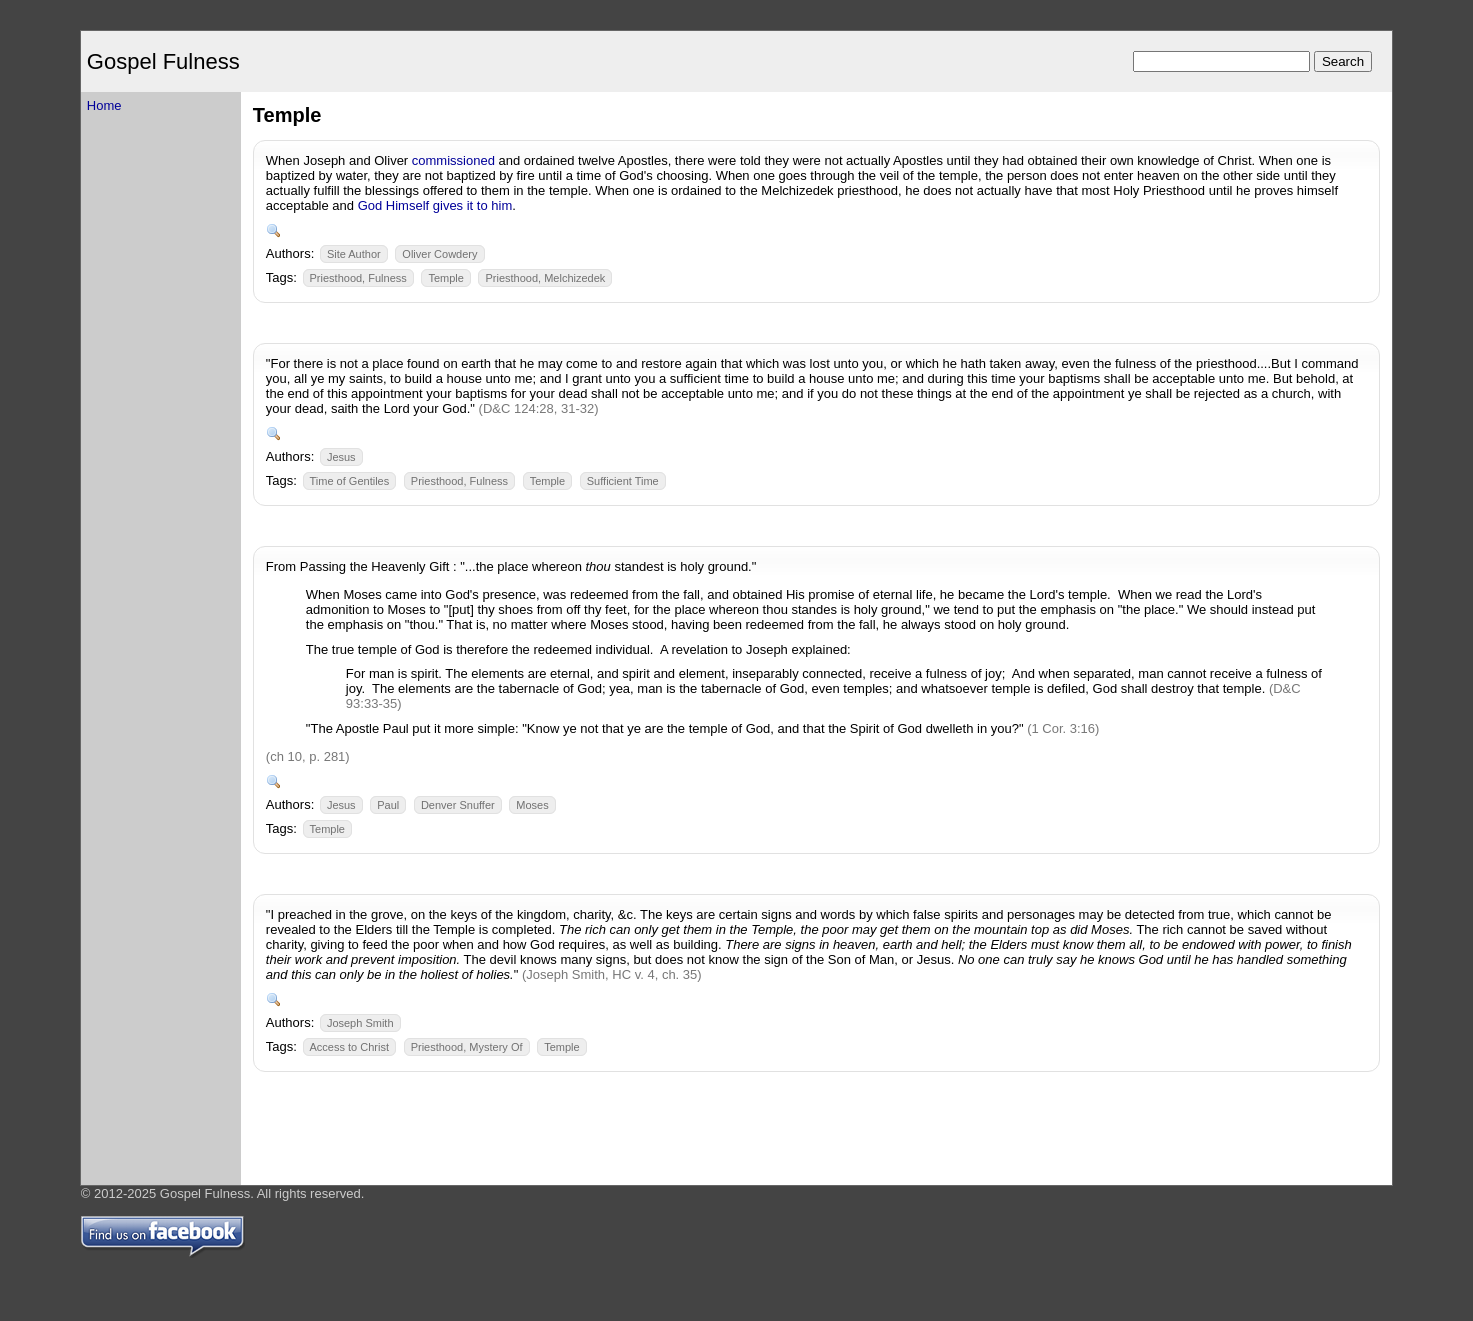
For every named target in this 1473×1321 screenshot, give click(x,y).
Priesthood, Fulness (358, 278)
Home (104, 105)
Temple (445, 278)
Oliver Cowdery (439, 254)
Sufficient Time (623, 481)
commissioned (453, 160)
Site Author (354, 254)
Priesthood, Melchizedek (545, 278)
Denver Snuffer (458, 805)
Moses (532, 805)
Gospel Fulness (163, 61)
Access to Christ (349, 1047)
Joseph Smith (360, 1023)
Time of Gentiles (350, 481)
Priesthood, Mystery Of (467, 1047)
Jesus (341, 457)
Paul (388, 805)
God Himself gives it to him (435, 205)
